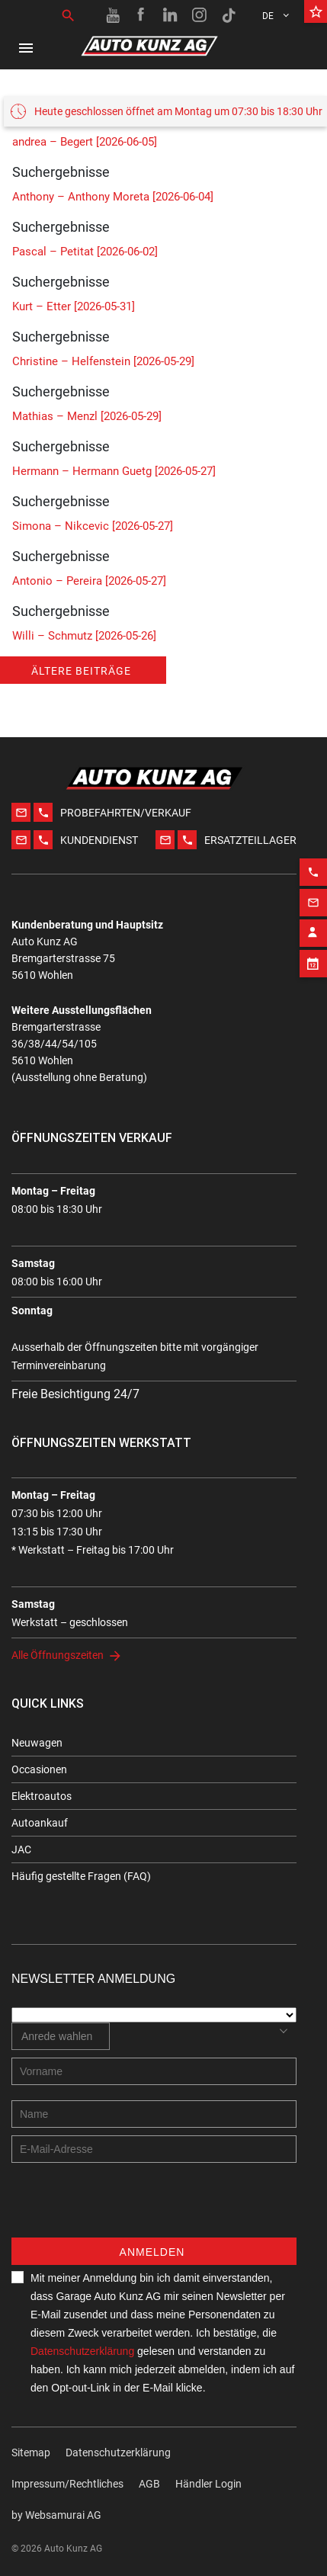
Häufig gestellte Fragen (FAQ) (81, 1876)
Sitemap (30, 2452)
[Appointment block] (313, 934)
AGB (149, 2484)
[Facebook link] (141, 15)
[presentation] (127, 2208)
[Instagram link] (199, 15)
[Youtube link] (112, 15)
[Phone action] (313, 842)
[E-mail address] (154, 2149)
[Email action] (313, 873)
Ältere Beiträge (81, 671)
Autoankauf (39, 1823)
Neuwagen (37, 1743)
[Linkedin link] (170, 15)
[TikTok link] (228, 15)
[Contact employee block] (313, 903)
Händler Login (208, 2484)
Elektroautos (41, 1796)
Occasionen (39, 1769)
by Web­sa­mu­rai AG (56, 2515)
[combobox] (60, 2036)
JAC (21, 1849)
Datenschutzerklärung (82, 2351)
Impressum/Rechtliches (67, 2484)
